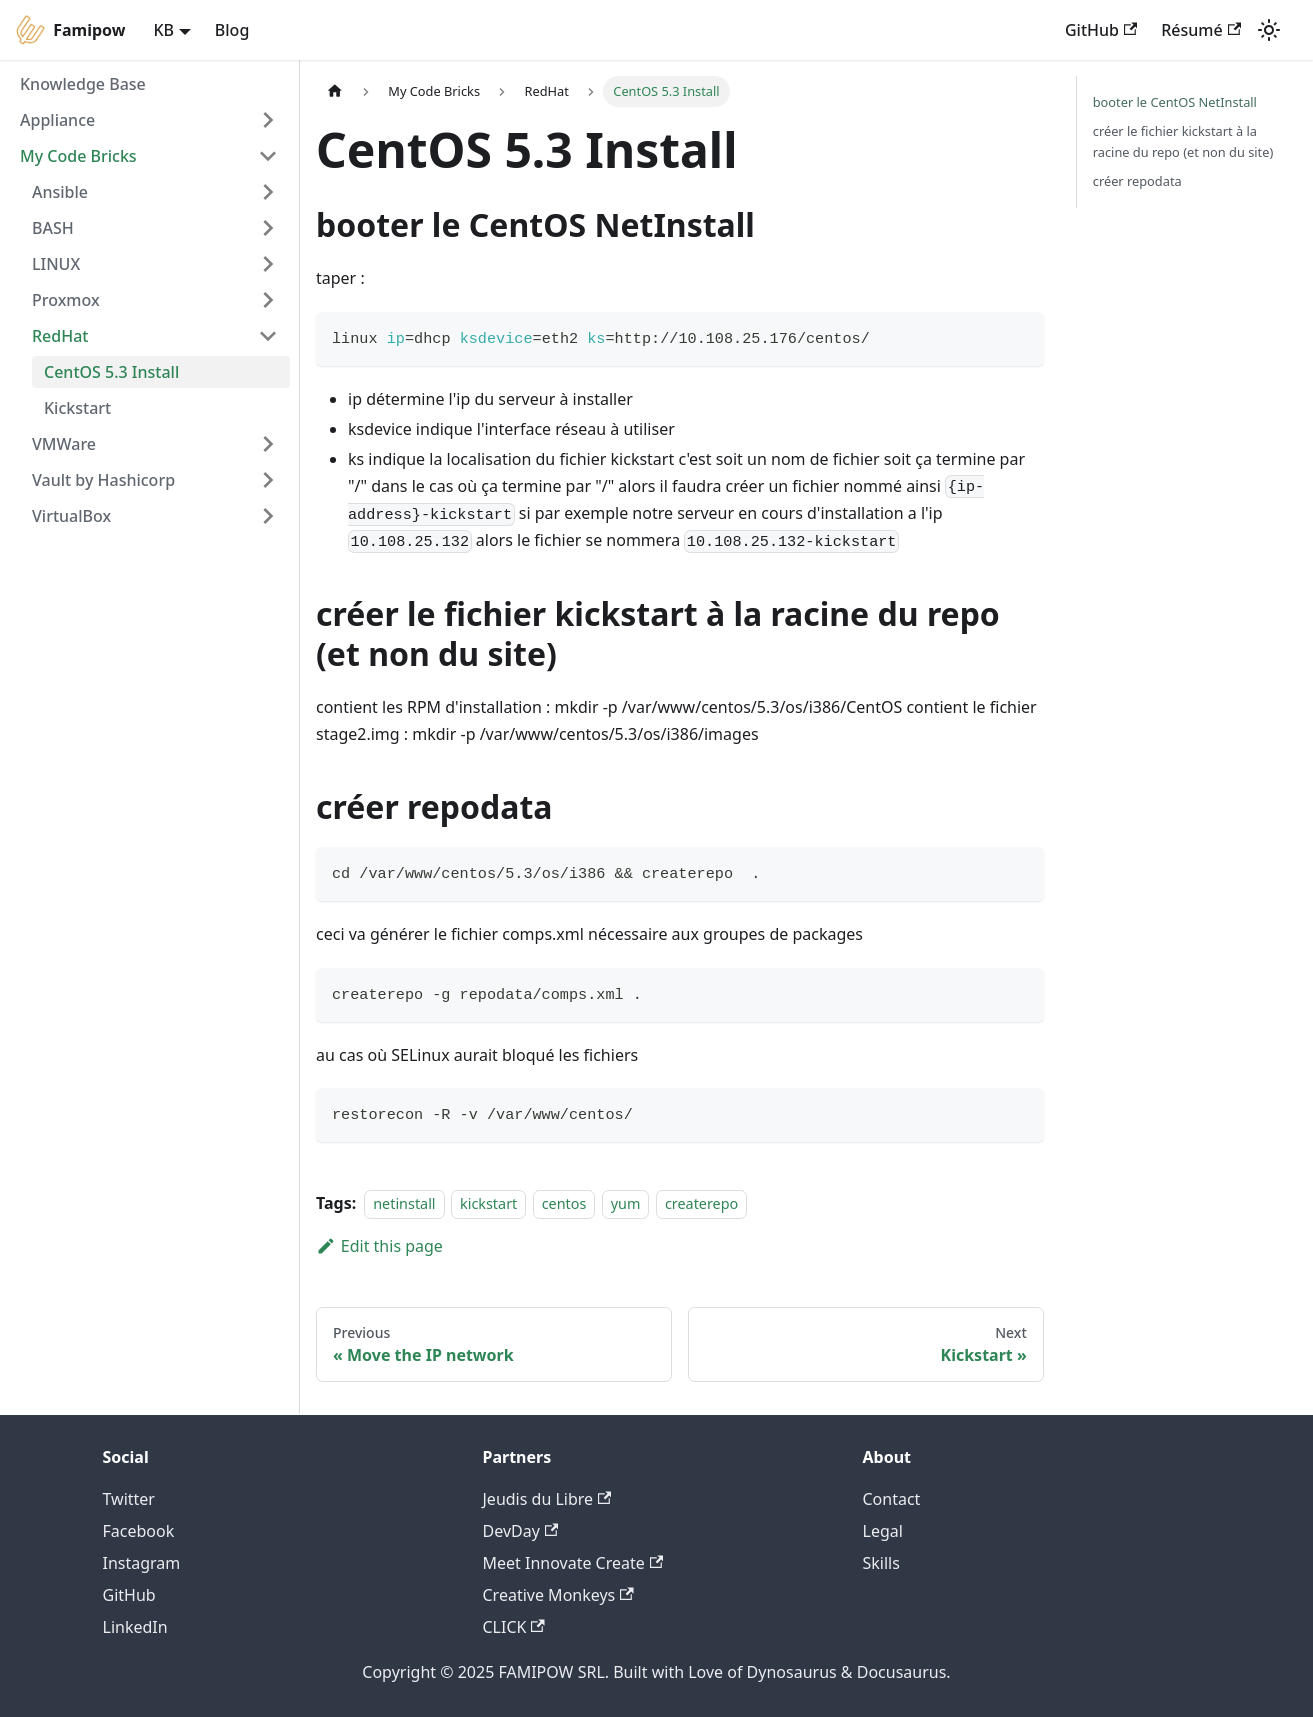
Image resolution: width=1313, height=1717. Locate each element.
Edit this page (379, 1246)
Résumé (1201, 30)
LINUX (56, 264)
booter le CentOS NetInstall (1175, 102)
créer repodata (1137, 181)
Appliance (57, 120)
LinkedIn (135, 1627)
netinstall (404, 1203)
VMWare (64, 444)
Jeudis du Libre (547, 1499)
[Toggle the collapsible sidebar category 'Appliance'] (268, 120)
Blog (232, 30)
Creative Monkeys (558, 1595)
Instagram (142, 1563)
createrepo (701, 1203)
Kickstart (77, 408)
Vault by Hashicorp (103, 480)
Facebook (139, 1531)
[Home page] (335, 91)
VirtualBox (71, 516)
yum (626, 1203)
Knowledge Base (83, 84)
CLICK (514, 1627)
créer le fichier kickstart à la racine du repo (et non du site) (1183, 141)
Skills (881, 1563)
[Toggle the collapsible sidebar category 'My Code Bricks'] (268, 156)
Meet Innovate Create (573, 1563)
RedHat (60, 336)
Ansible (60, 192)
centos (564, 1203)
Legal (883, 1531)
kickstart (488, 1203)
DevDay (521, 1531)
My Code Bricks (78, 156)
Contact (892, 1499)
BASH (53, 228)
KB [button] (163, 30)
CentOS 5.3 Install (111, 372)
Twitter (129, 1499)
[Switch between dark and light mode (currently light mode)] (1269, 30)
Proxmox (66, 300)
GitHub (1101, 30)
